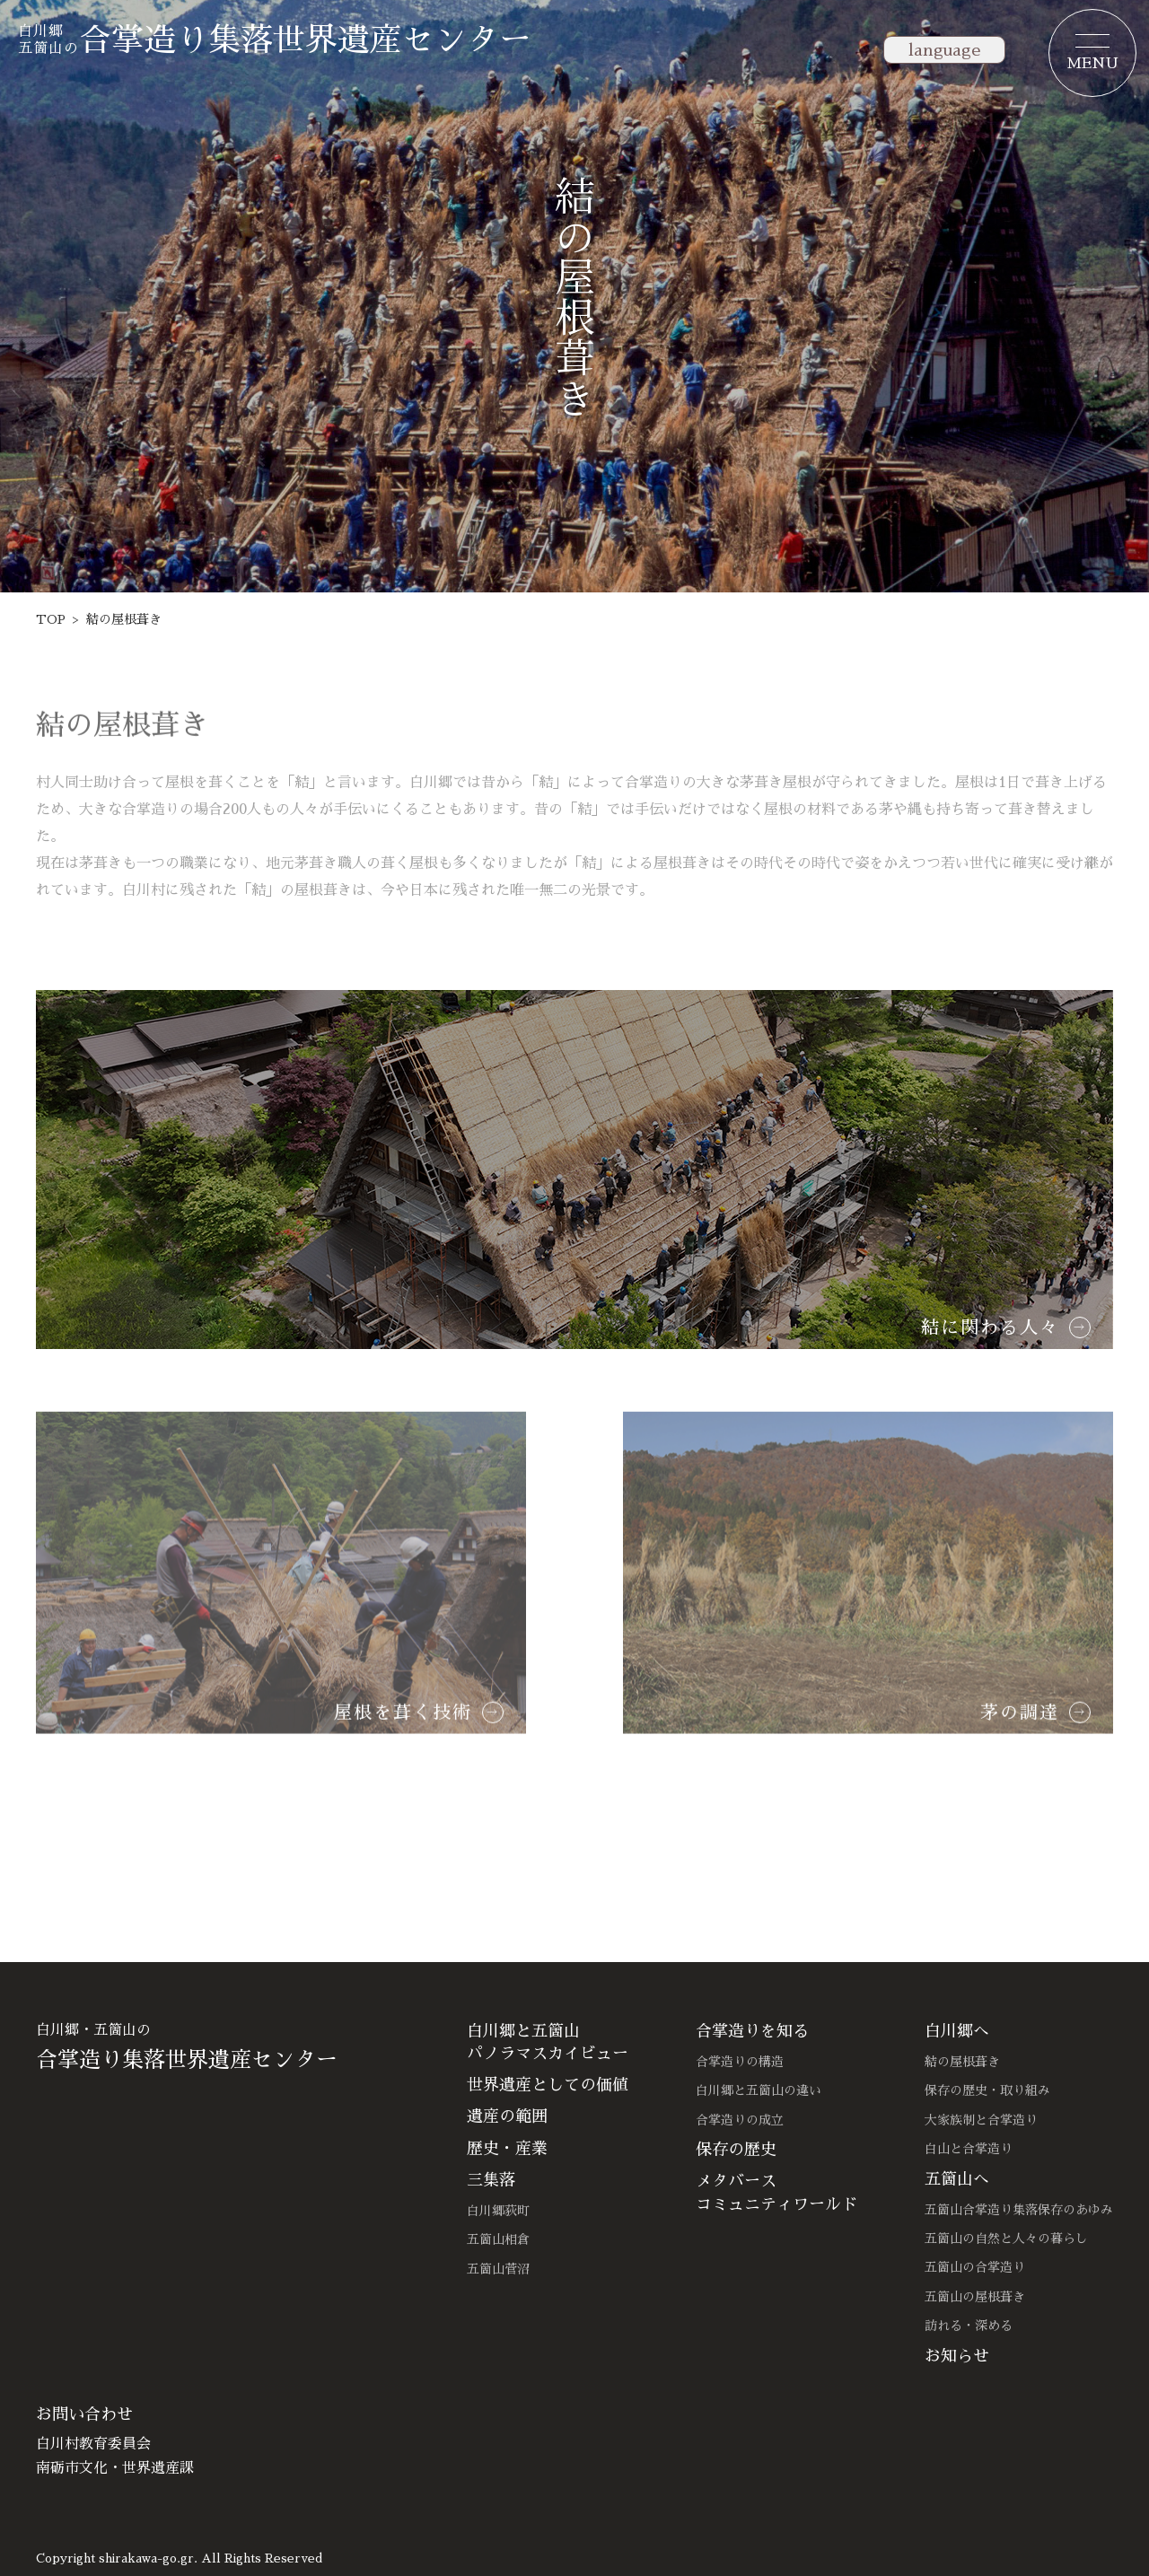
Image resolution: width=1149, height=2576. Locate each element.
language (944, 50)
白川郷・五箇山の (224, 2047)
